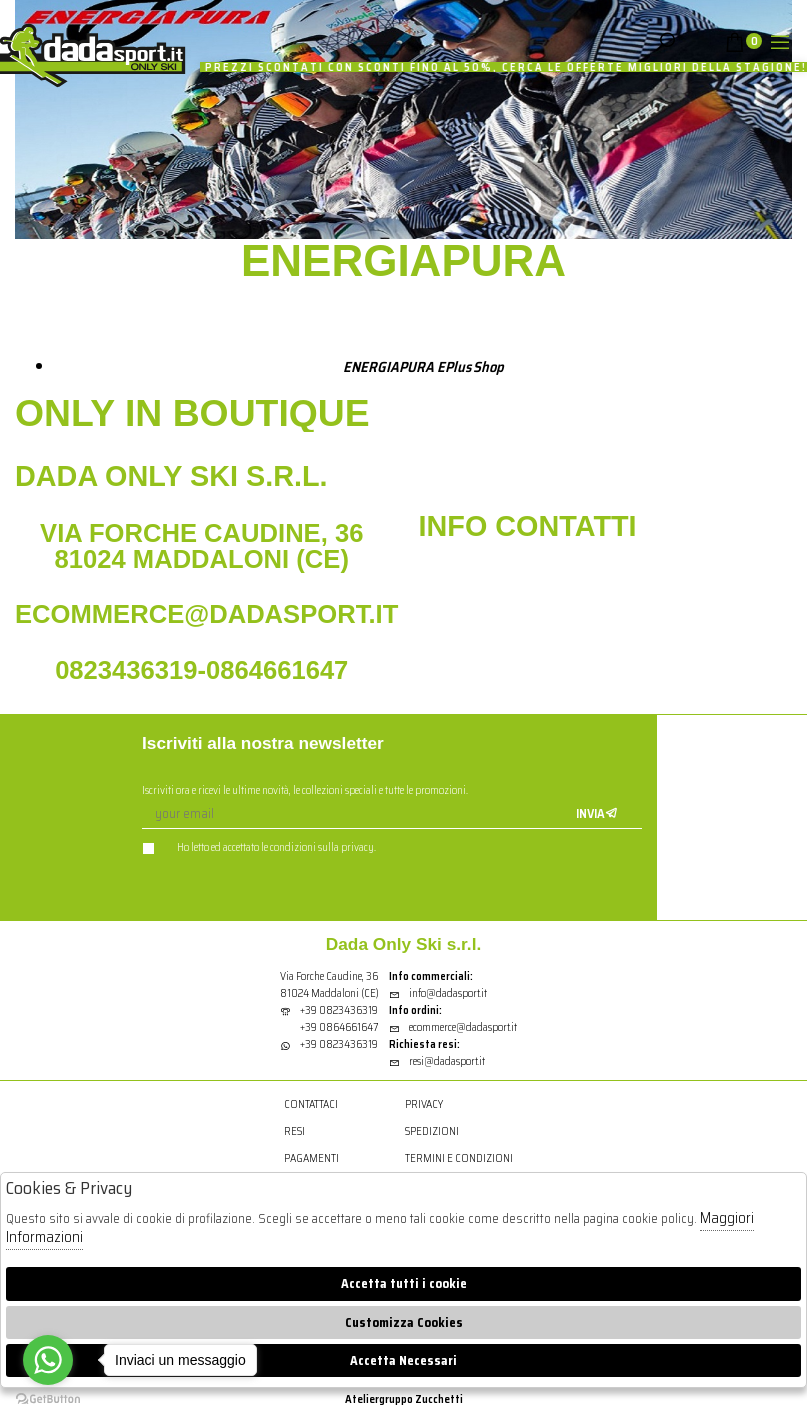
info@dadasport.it (438, 993)
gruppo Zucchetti (421, 1399)
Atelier (362, 1399)
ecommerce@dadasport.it (453, 1027)
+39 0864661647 (339, 1027)
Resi (294, 1131)
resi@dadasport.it (437, 1061)
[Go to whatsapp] (48, 1360)
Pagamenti (311, 1158)
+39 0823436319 (339, 1010)
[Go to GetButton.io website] (48, 1398)
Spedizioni (432, 1131)
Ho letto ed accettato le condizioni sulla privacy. (259, 847)
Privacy (424, 1104)
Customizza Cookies (404, 1322)
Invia (597, 813)
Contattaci (311, 1104)
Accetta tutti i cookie (404, 1283)
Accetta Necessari (403, 1360)
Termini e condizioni (459, 1158)
